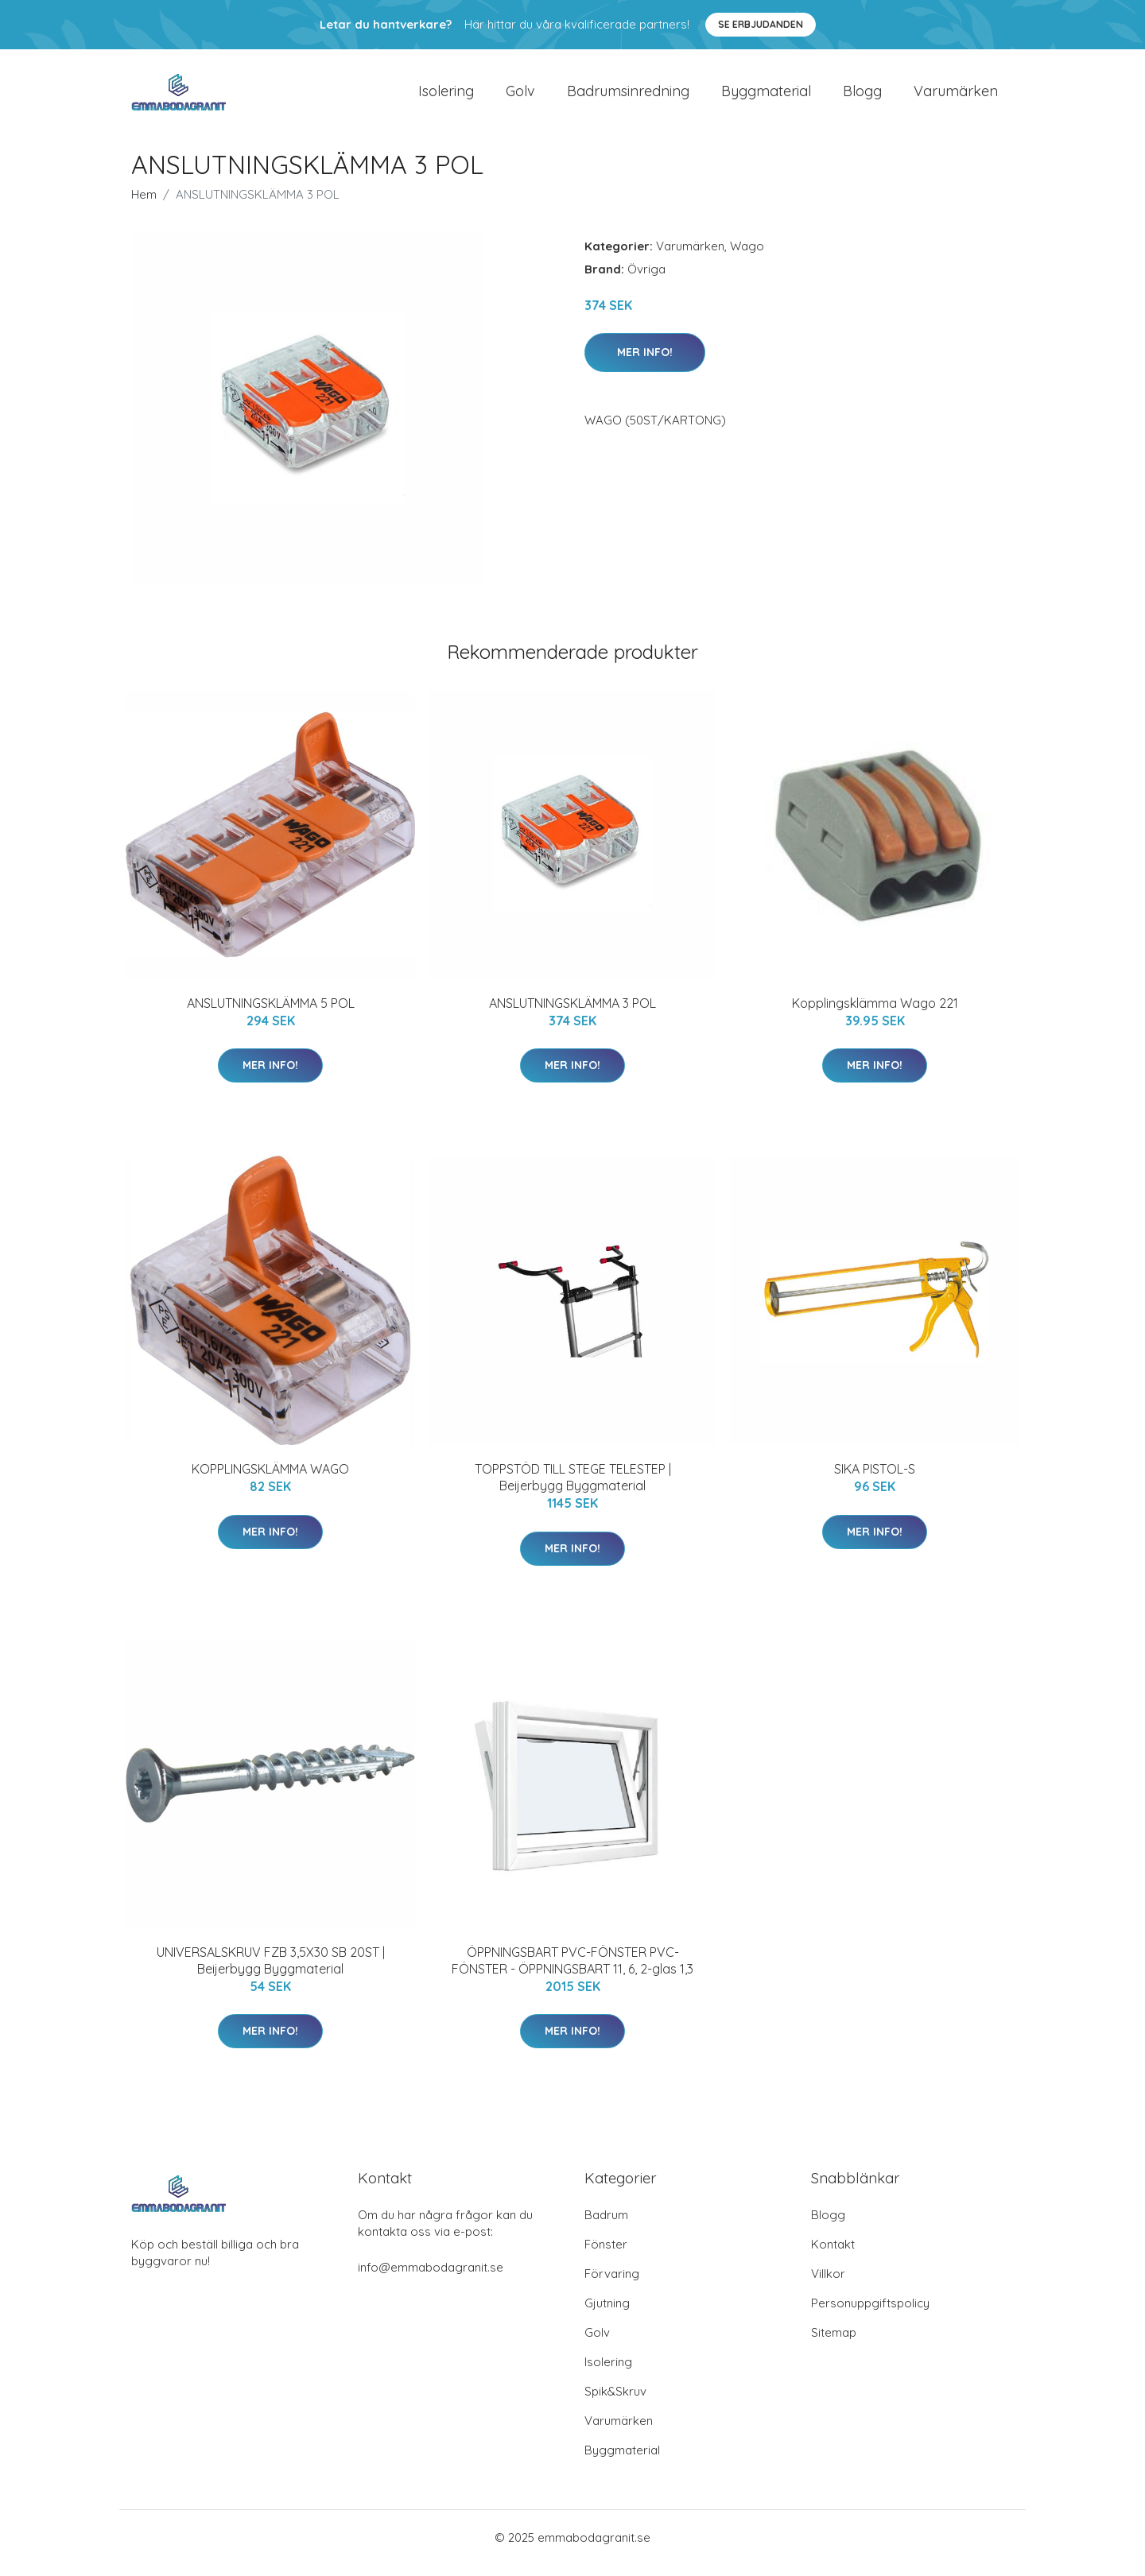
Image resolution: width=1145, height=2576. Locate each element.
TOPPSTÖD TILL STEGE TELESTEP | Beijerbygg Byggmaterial (573, 1488)
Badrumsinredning (628, 96)
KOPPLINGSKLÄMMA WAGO (270, 1480)
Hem (144, 205)
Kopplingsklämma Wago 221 (875, 1014)
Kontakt (833, 2255)
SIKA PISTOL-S (874, 1480)
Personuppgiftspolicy (870, 2314)
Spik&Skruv (615, 2402)
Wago (747, 257)
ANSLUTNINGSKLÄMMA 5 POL (271, 1014)
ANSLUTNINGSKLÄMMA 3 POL (572, 1014)
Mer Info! (645, 363)
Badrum (606, 2225)
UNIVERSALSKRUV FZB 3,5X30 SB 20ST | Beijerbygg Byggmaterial (271, 1971)
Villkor (828, 2284)
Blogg (862, 96)
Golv (520, 96)
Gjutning (607, 2314)
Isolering (446, 96)
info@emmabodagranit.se (430, 2278)
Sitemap (833, 2343)
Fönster (605, 2255)
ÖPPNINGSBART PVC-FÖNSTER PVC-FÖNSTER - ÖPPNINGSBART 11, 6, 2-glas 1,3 (572, 1971)
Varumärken (956, 96)
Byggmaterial (766, 96)
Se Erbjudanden (760, 24)
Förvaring (611, 2284)
